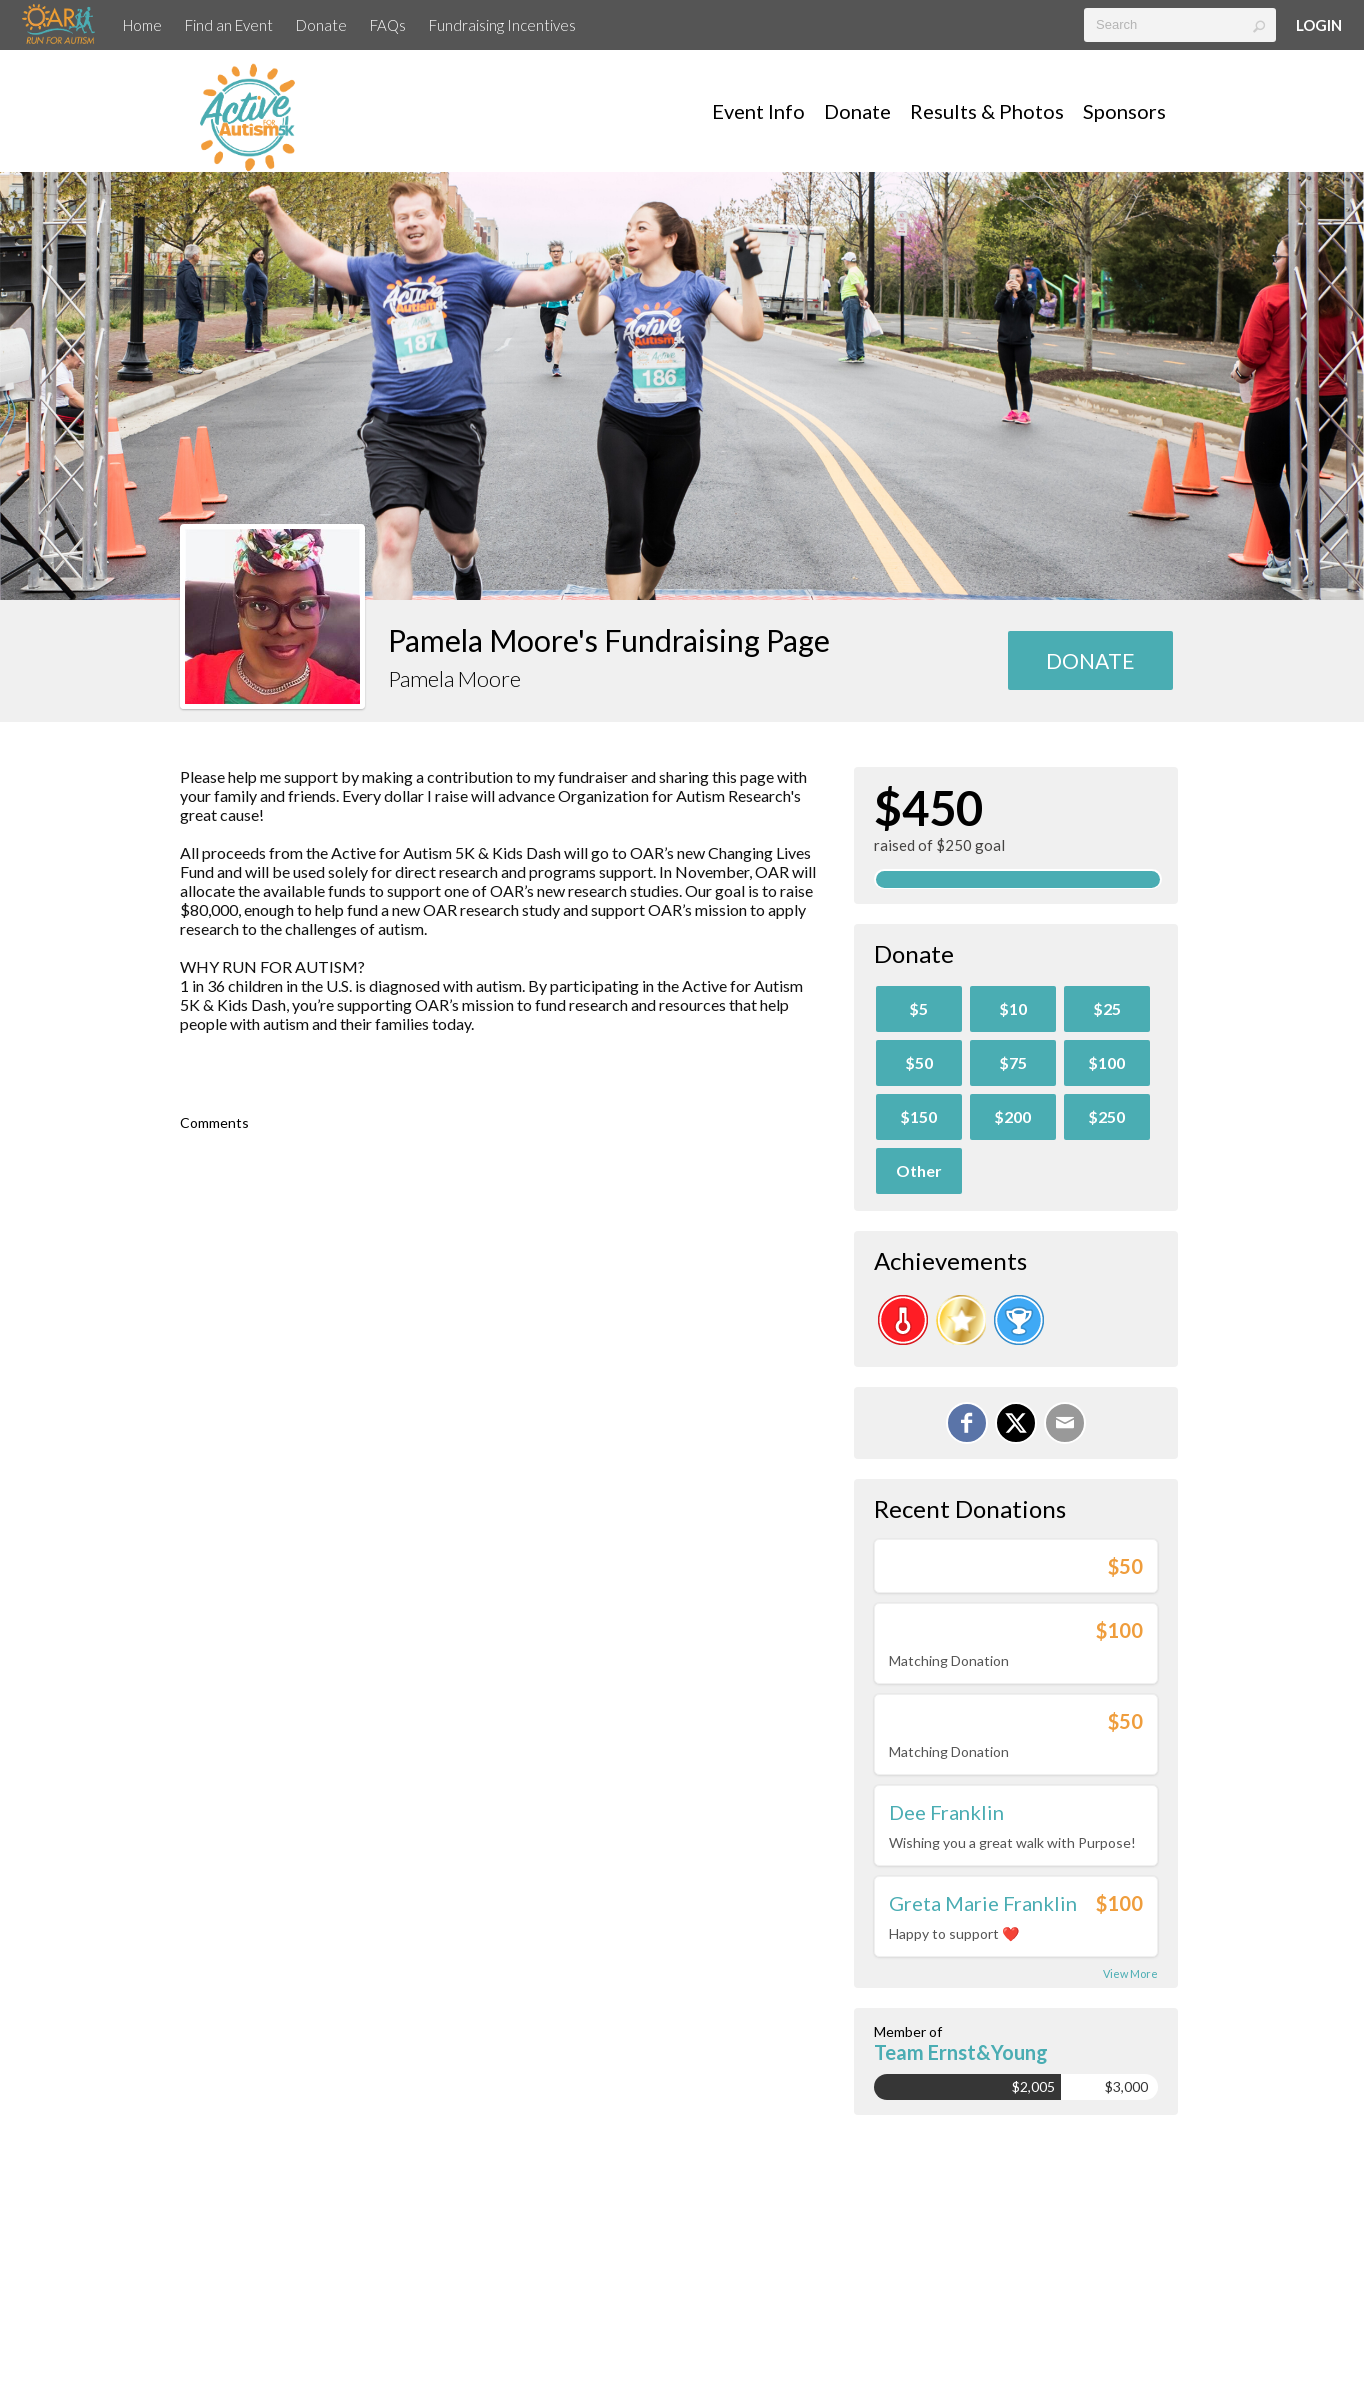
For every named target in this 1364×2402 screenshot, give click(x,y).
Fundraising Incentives (502, 25)
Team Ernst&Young (961, 2052)
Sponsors (1124, 111)
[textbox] (1180, 25)
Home (142, 25)
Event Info (758, 111)
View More (1130, 1973)
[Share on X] (1016, 1423)
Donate (321, 25)
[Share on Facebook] (967, 1423)
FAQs (388, 25)
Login (1319, 25)
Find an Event (229, 25)
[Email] (1065, 1423)
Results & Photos (987, 111)
